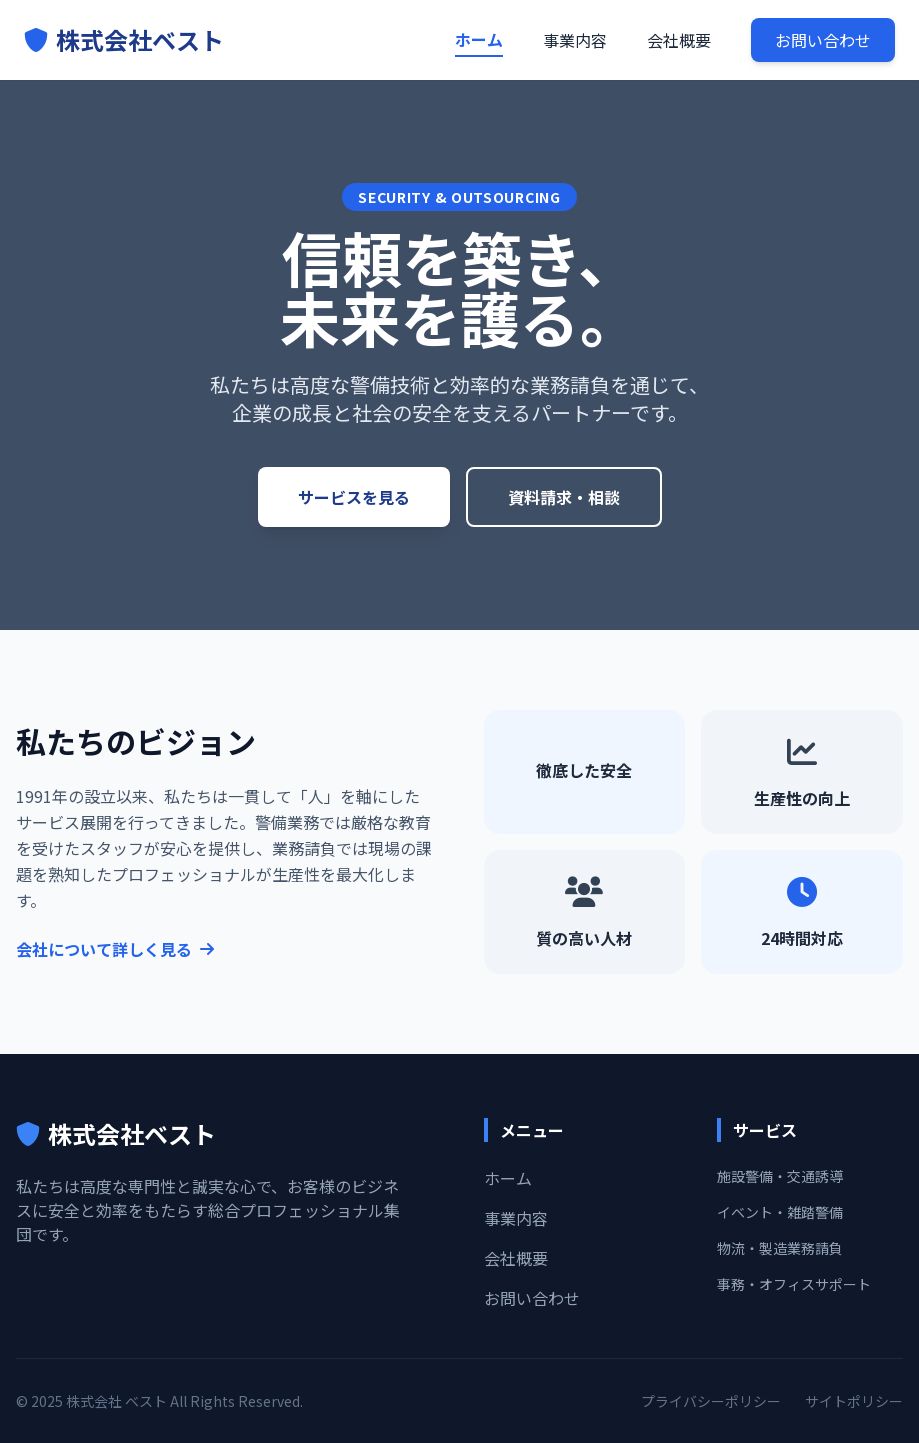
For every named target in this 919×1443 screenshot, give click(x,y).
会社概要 (679, 40)
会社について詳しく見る (115, 949)
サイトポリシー (854, 1401)
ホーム (479, 39)
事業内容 (575, 40)
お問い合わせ (823, 40)
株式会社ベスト (124, 40)
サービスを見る (354, 497)
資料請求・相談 (564, 497)
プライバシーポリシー (711, 1401)
